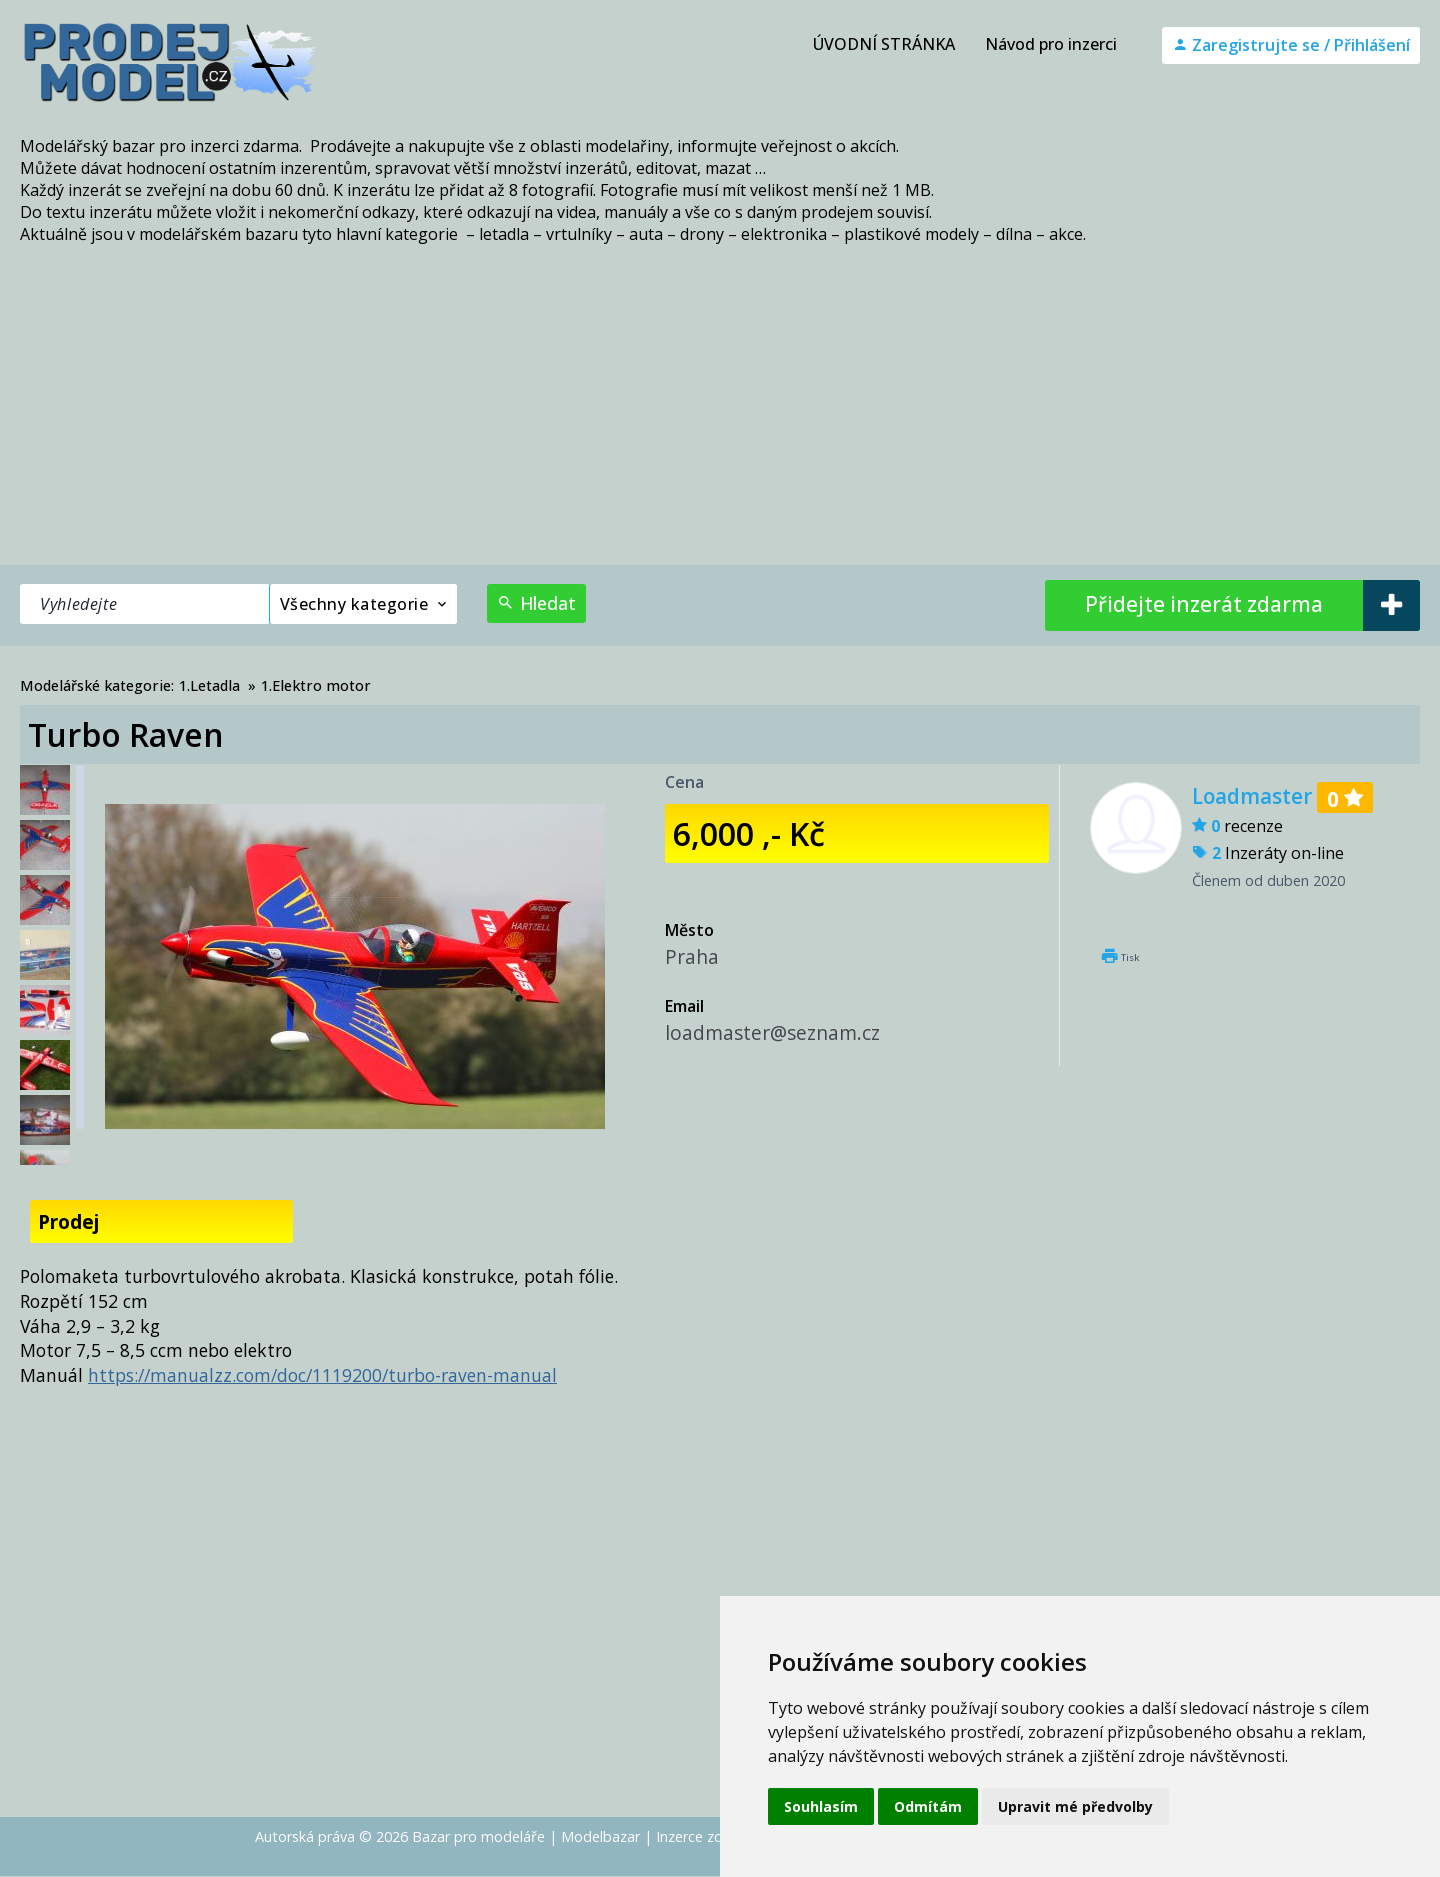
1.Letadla (209, 685)
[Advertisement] (720, 415)
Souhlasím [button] (821, 1806)
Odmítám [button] (928, 1806)
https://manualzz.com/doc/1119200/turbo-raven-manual (322, 1375)
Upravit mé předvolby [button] (1075, 1806)
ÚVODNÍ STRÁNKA (884, 44)
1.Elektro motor (316, 685)
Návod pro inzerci (1051, 44)
